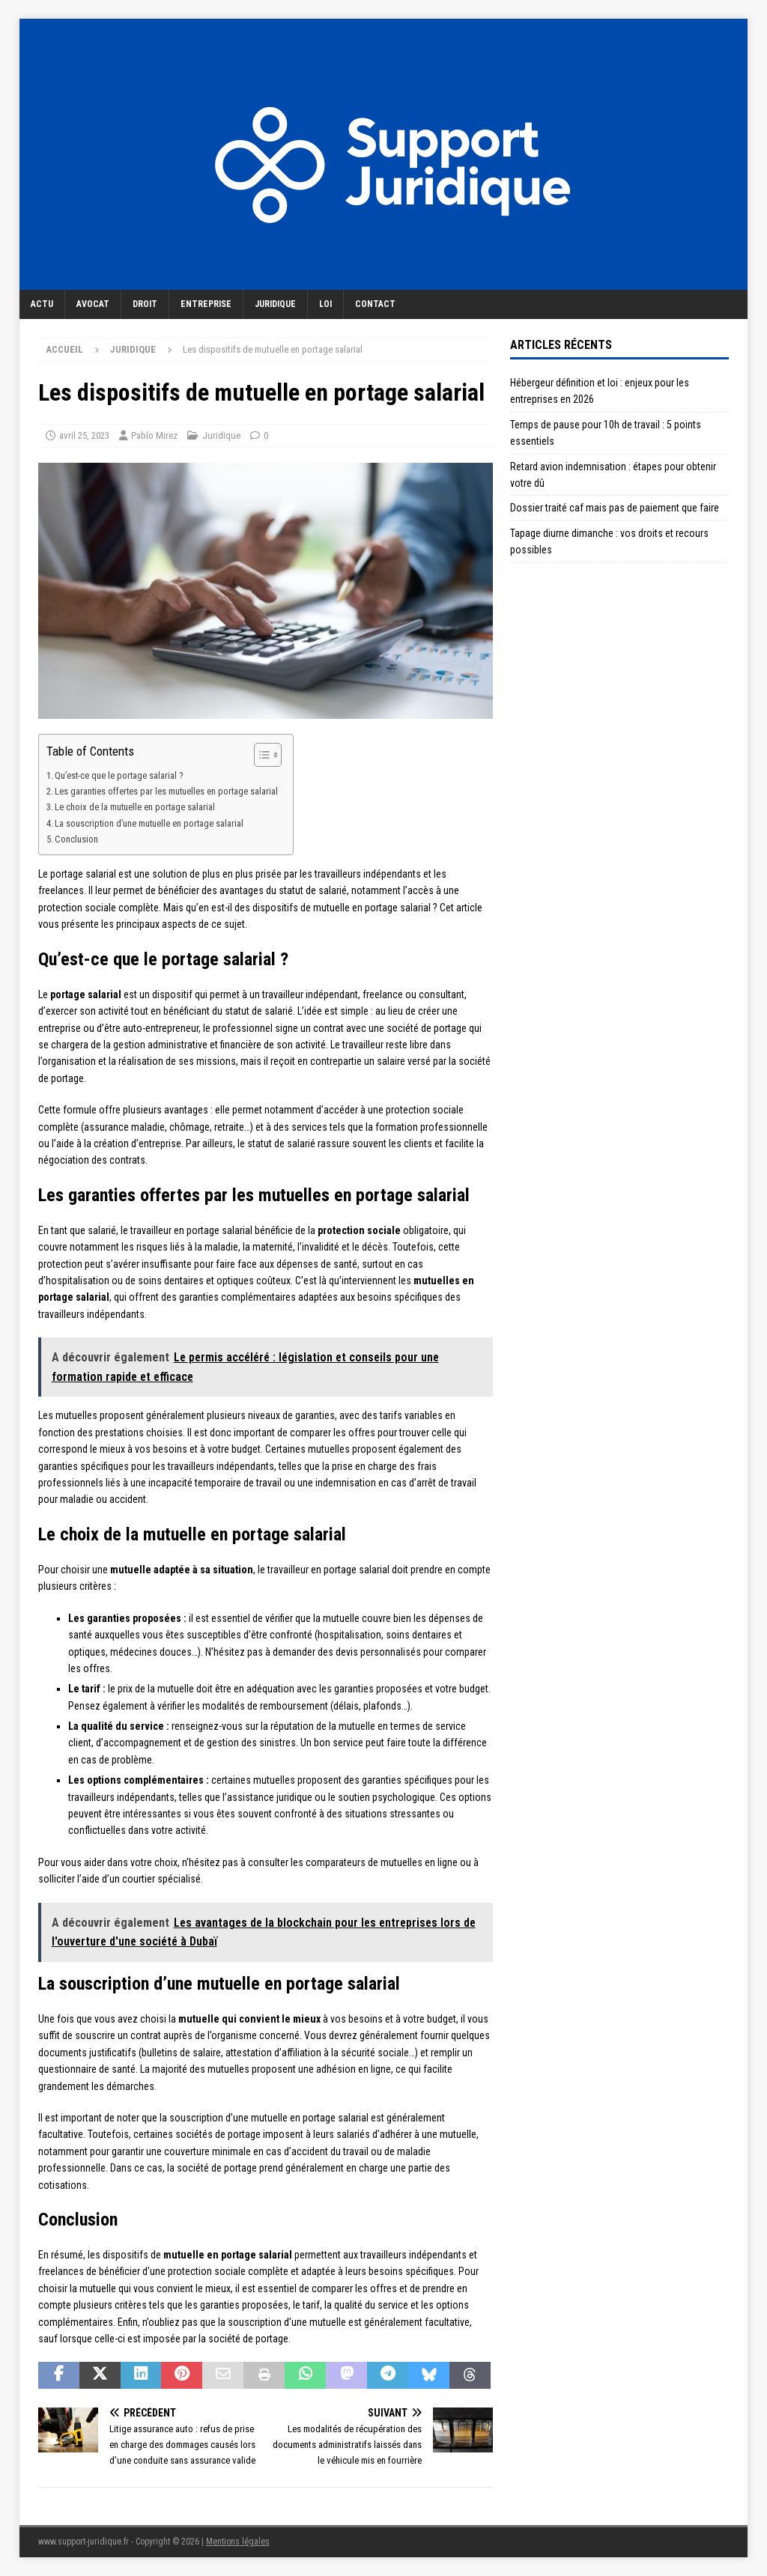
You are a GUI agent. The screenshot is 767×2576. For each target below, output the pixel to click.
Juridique (275, 304)
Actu (42, 304)
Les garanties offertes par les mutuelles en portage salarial (166, 791)
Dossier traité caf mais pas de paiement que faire (614, 508)
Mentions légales (238, 2541)
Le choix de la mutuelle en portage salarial (135, 806)
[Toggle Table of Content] (260, 755)
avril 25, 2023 (84, 435)
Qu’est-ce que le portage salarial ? (119, 775)
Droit (145, 304)
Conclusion (76, 839)
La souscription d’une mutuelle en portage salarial (149, 823)
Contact (375, 304)
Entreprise (206, 304)
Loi (325, 304)
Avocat (92, 304)
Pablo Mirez (154, 435)
